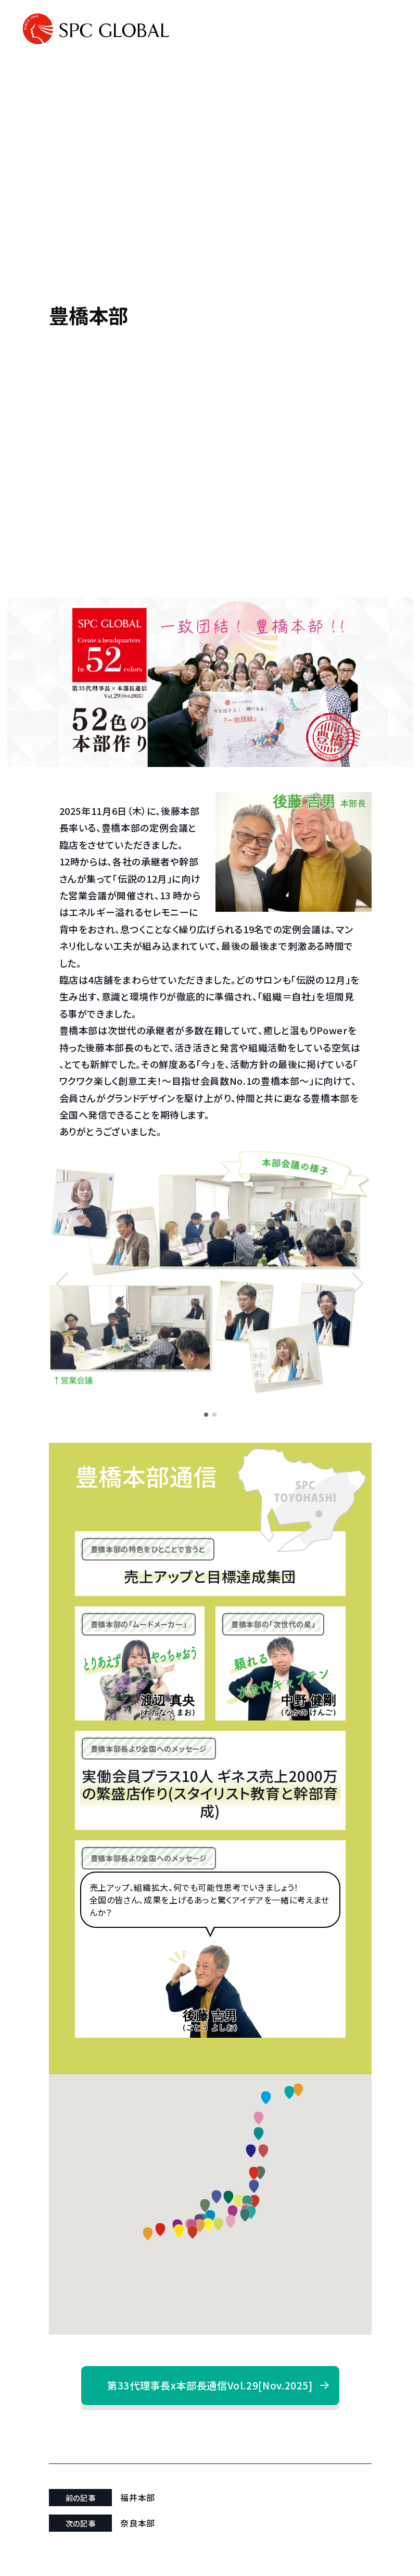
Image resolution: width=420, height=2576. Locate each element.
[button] (358, 1283)
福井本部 (137, 2497)
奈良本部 (137, 2523)
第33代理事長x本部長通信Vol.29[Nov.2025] (210, 2385)
